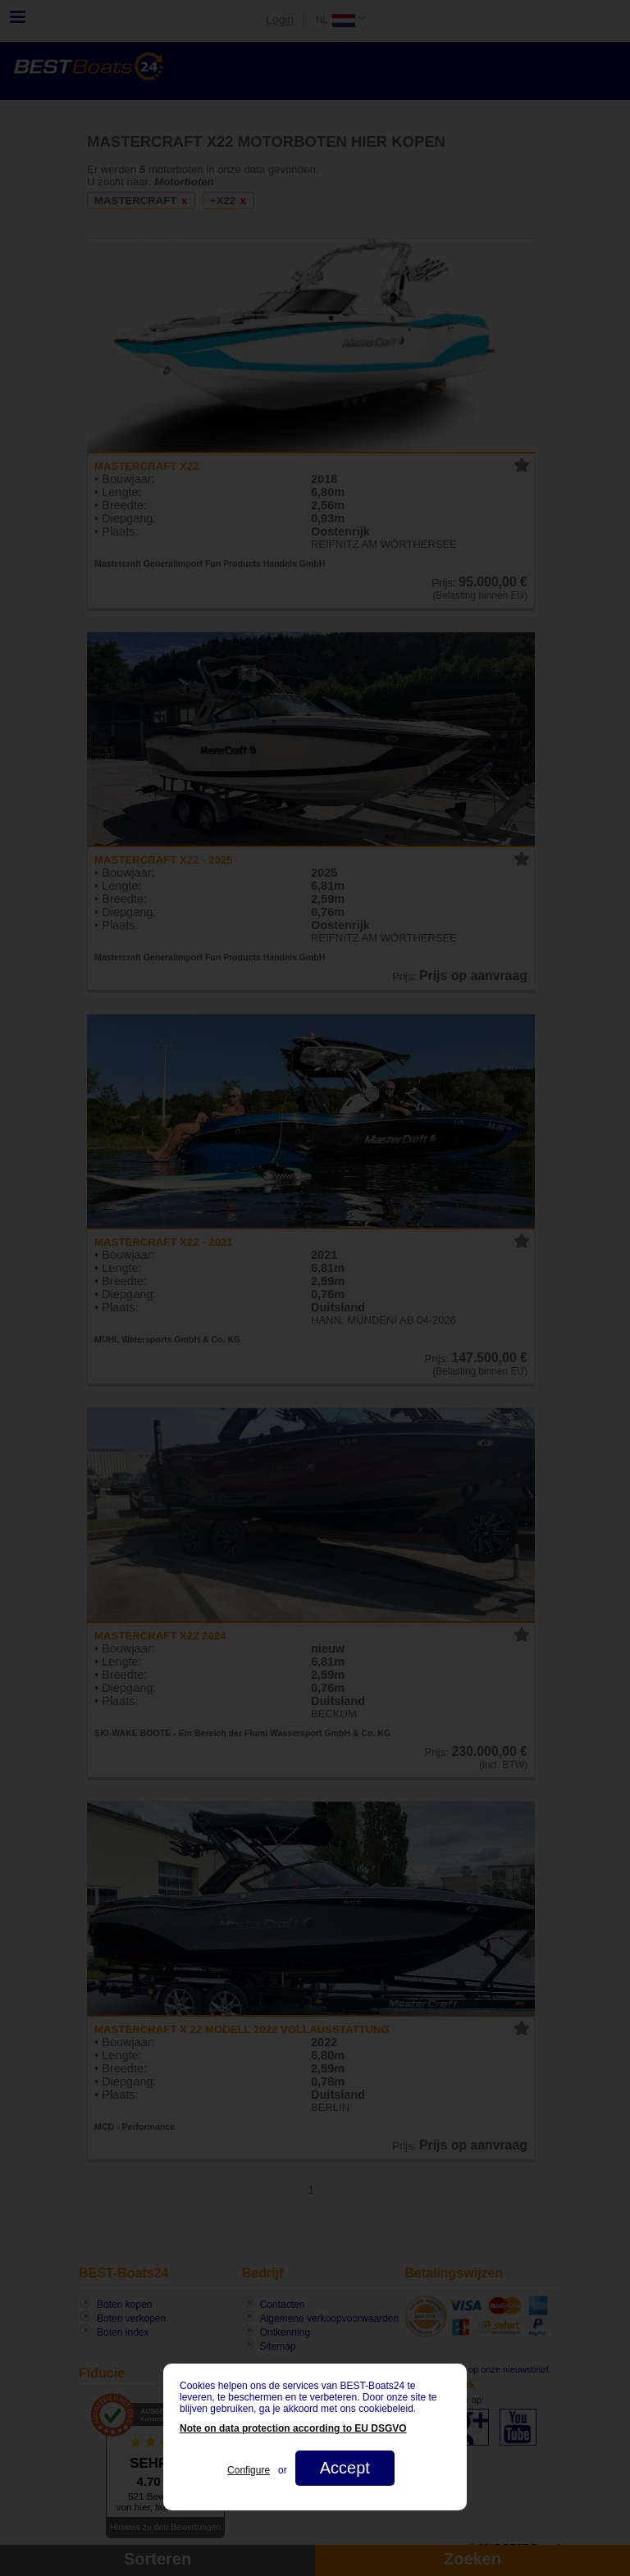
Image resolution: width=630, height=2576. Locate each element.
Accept (345, 2468)
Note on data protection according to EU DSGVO (293, 2428)
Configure (248, 2470)
